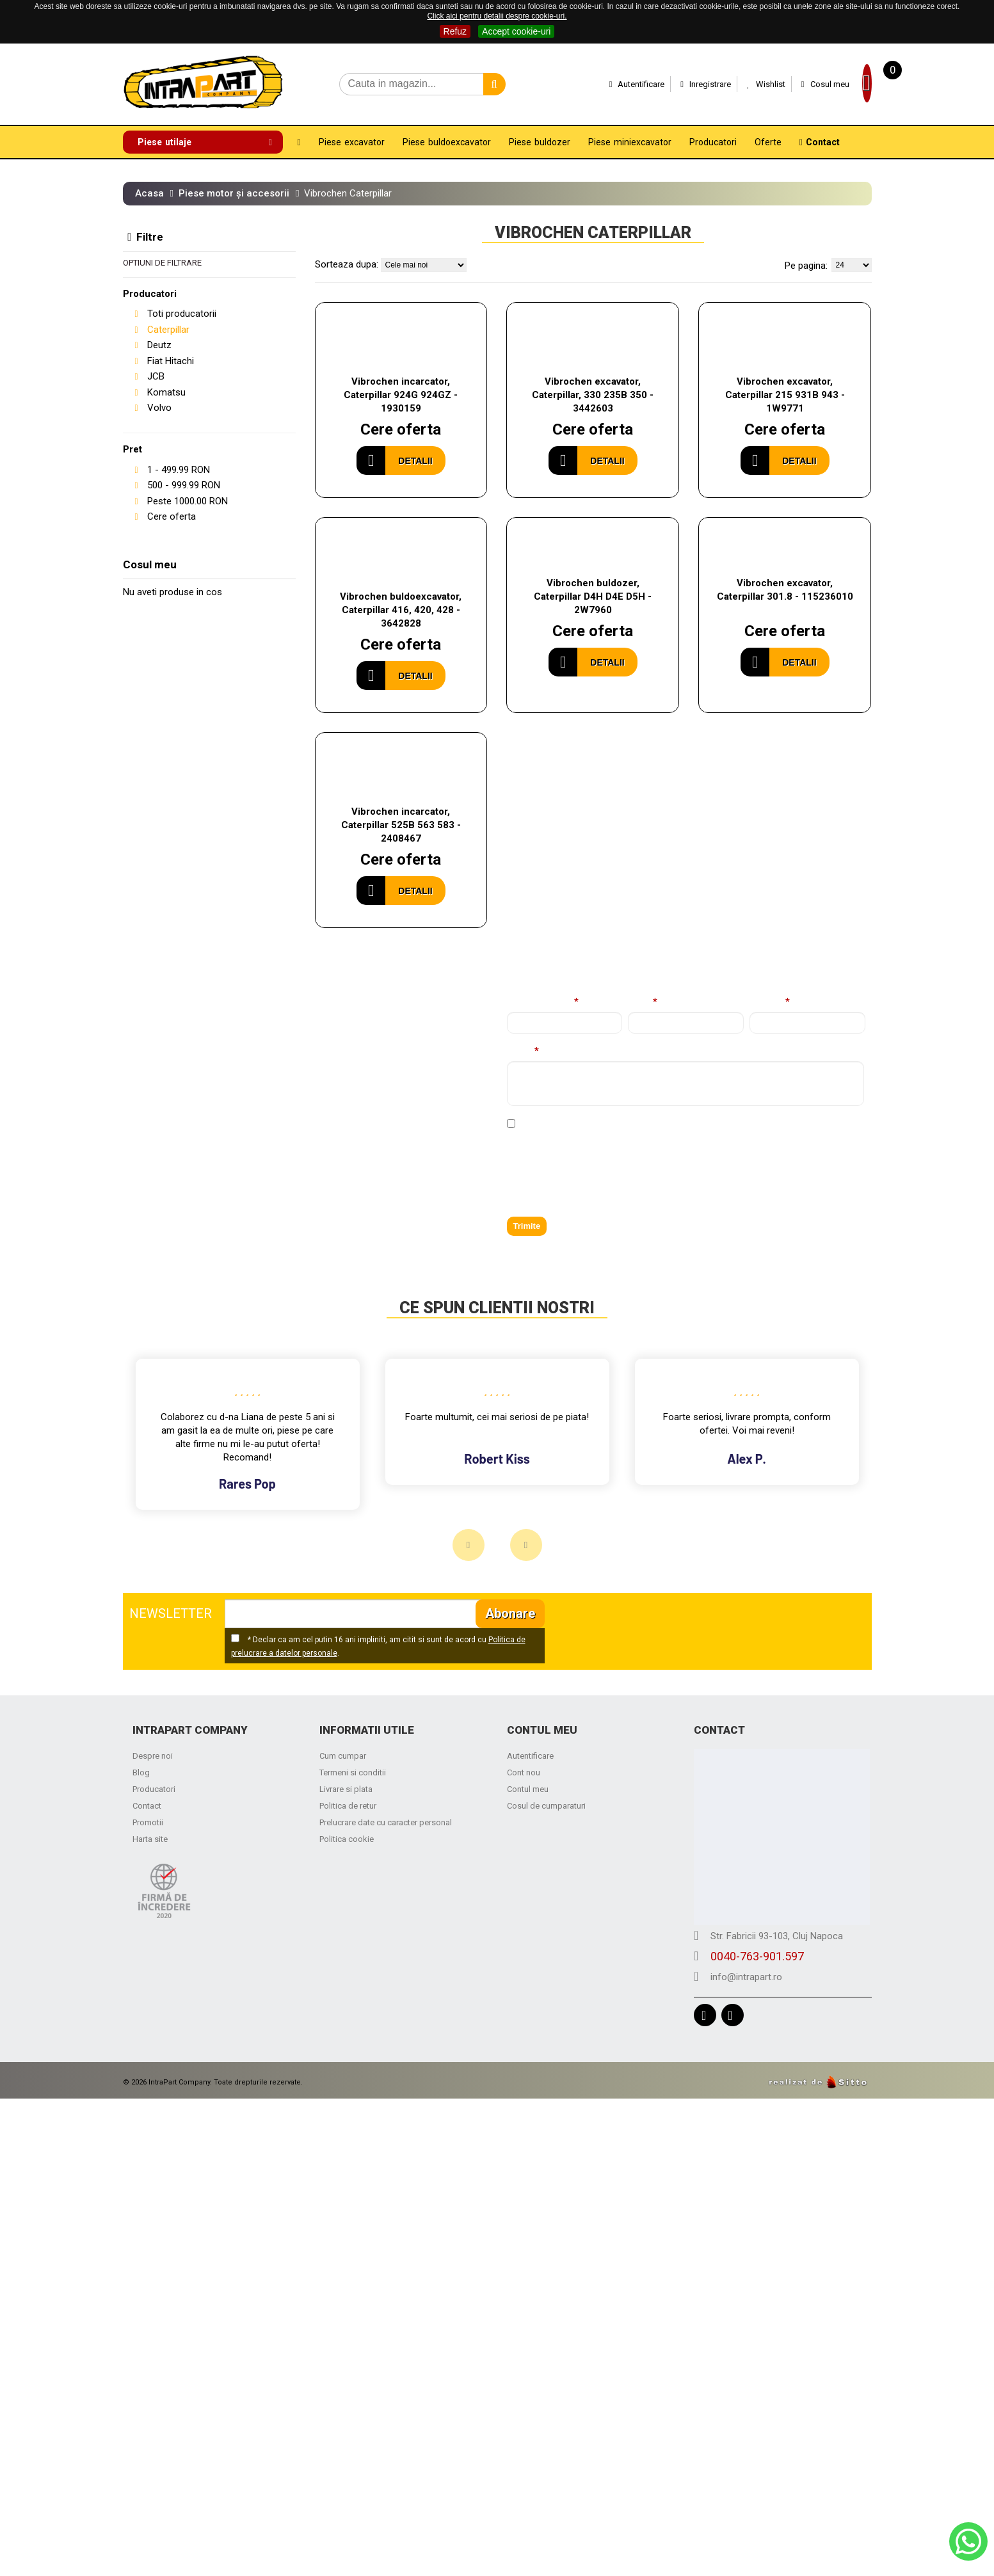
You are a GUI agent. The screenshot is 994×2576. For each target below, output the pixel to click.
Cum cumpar (342, 1756)
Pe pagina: (806, 265)
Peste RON (187, 501)
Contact (146, 1806)
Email (640, 1002)
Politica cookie (346, 1840)
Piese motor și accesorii (234, 193)
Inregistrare (675, 84)
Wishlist (735, 84)
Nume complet (540, 1002)
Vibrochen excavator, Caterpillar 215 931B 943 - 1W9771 (785, 395)
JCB (155, 376)
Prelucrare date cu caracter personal (385, 1823)
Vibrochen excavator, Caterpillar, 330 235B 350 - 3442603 (592, 395)
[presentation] (604, 1181)
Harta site (150, 1840)
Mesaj (520, 1052)
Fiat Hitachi (170, 361)
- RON (178, 470)
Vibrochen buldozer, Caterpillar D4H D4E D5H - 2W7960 (593, 596)
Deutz (159, 345)
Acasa (149, 193)
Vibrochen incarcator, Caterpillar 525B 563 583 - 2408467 (401, 825)
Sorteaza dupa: (346, 264)
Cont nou (523, 1773)
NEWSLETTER (170, 1614)
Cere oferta (171, 516)
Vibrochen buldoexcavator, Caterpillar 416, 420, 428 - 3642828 (400, 610)
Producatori (153, 1790)
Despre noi (152, 1756)
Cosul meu (795, 84)
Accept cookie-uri (516, 31)
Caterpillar (168, 329)
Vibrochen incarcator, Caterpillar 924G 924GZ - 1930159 (401, 395)
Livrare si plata (346, 1790)
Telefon (767, 1002)
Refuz (455, 31)
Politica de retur (347, 1806)
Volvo (159, 407)
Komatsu (166, 392)
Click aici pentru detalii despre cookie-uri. (496, 16)
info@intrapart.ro (182, 1169)
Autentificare (606, 84)
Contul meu (528, 1790)
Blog (141, 1773)
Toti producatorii (181, 313)
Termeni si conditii (352, 1773)
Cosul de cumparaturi (546, 1806)
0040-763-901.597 (186, 1149)
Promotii (147, 1823)
